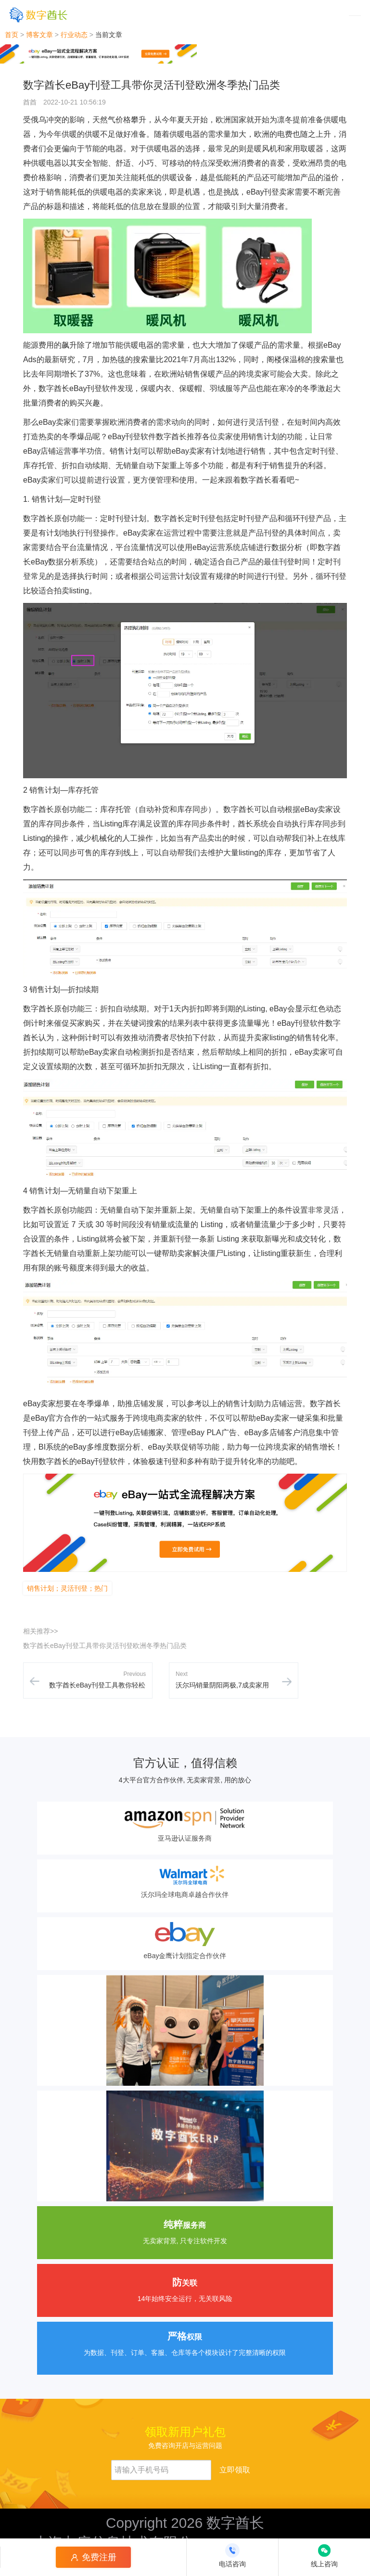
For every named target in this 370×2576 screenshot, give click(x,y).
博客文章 (39, 35)
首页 (11, 35)
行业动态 (74, 35)
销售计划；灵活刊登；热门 (67, 1588)
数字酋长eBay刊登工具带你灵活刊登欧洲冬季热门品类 (105, 1645)
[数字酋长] (38, 14)
